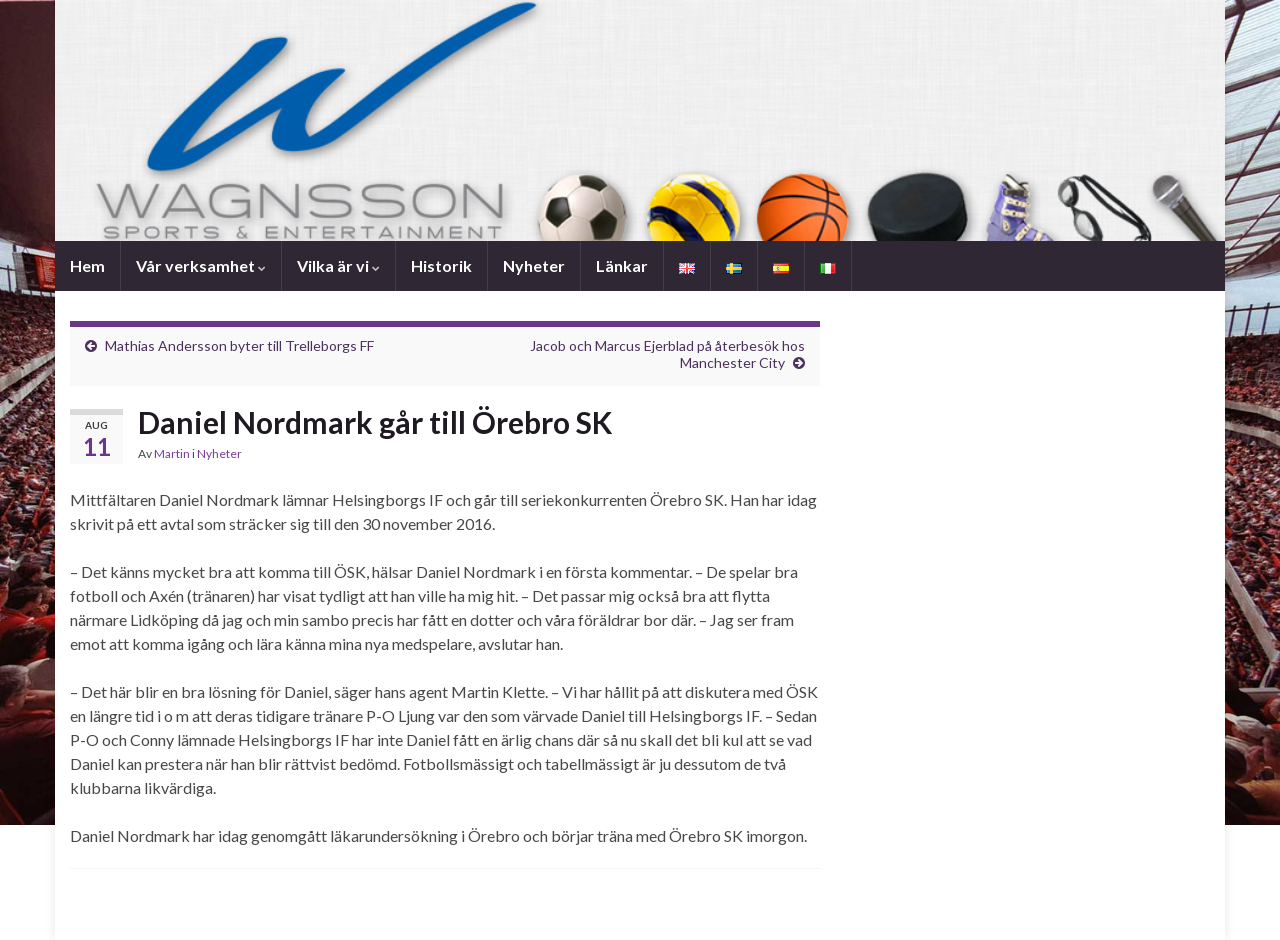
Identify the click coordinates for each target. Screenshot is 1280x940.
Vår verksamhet (201, 265)
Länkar (622, 265)
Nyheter (534, 265)
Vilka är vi (338, 265)
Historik (441, 265)
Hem (87, 265)
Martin (172, 453)
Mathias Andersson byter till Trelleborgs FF (239, 345)
